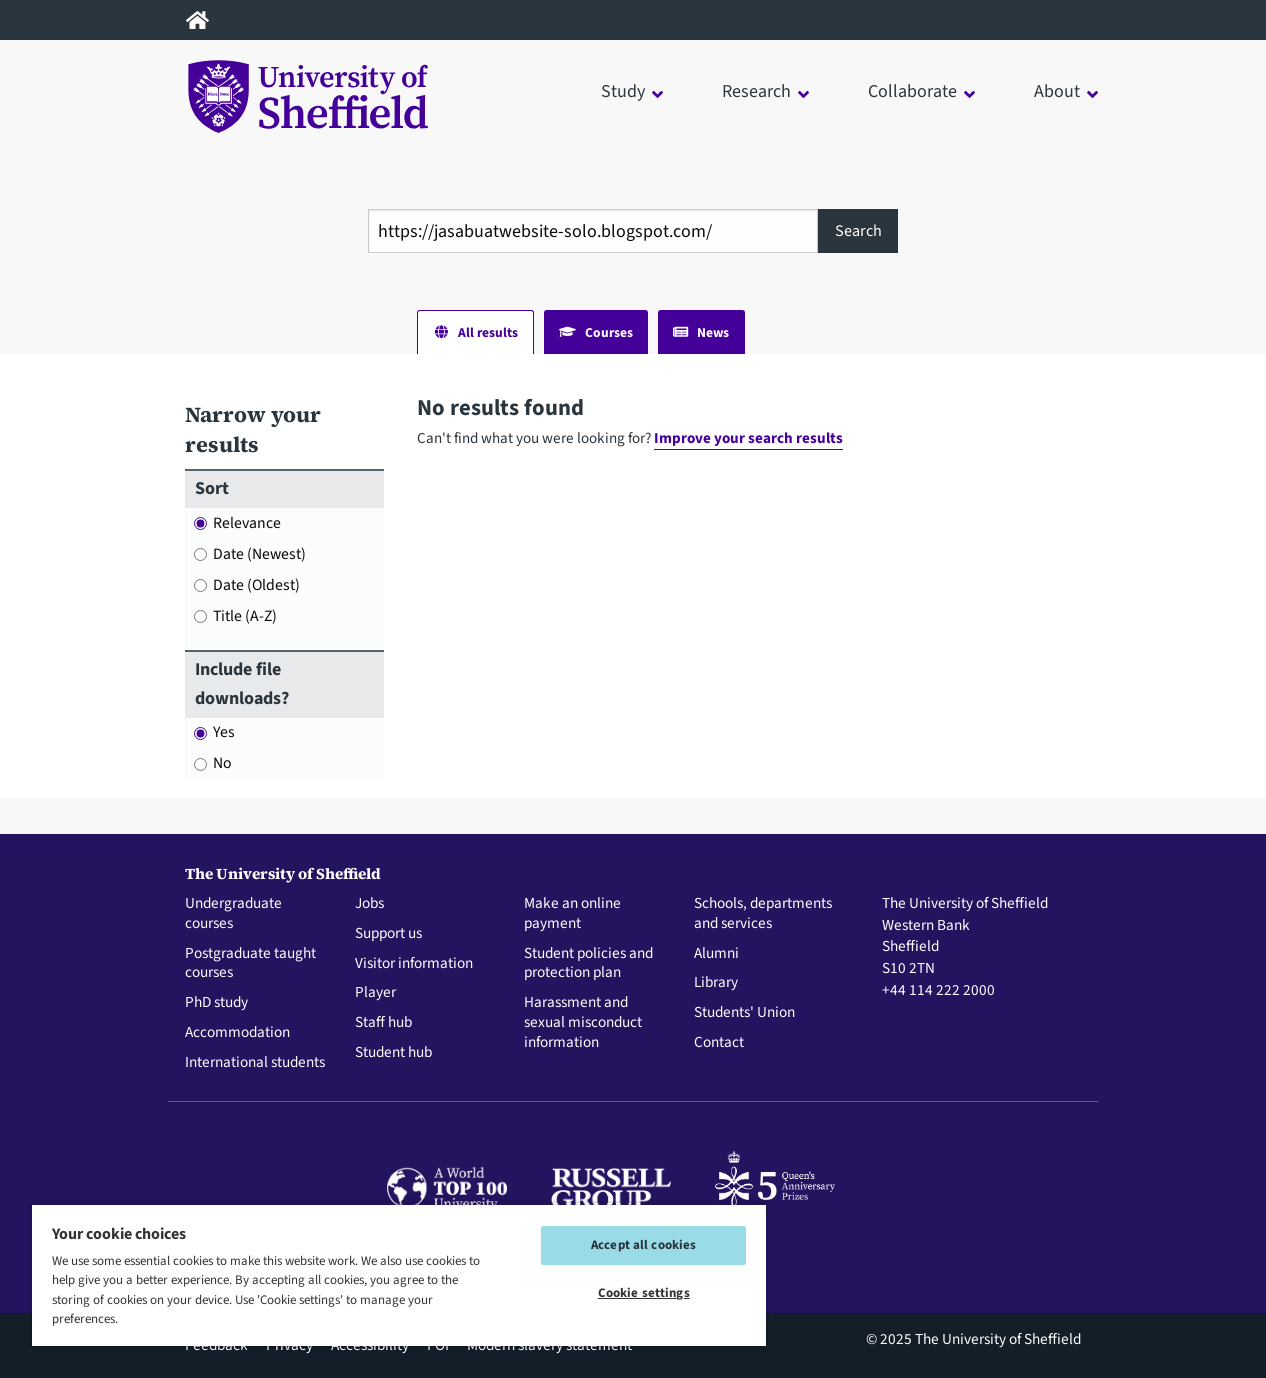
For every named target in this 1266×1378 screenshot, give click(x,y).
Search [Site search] (858, 230)
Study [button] (623, 91)
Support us (388, 934)
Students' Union (744, 1013)
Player (375, 993)
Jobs (369, 904)
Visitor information (414, 964)
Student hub (393, 1053)
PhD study (216, 1003)
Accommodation (237, 1033)
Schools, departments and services (763, 914)
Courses (596, 332)
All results (476, 332)
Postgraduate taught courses (250, 964)
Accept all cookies (643, 1245)
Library (716, 983)
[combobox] (593, 231)
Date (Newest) (250, 554)
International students (255, 1063)
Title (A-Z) (235, 616)
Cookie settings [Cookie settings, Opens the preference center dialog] (644, 1293)
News (701, 332)
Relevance (237, 523)
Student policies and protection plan (588, 964)
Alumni (716, 954)
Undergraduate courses (233, 914)
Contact (719, 1043)
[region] (399, 1274)
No (213, 763)
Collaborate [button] (912, 91)
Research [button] (756, 91)
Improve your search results (748, 438)
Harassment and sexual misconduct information (583, 1022)
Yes (214, 732)
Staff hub (383, 1023)
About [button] (1057, 91)
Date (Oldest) (247, 585)
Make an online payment (572, 914)
